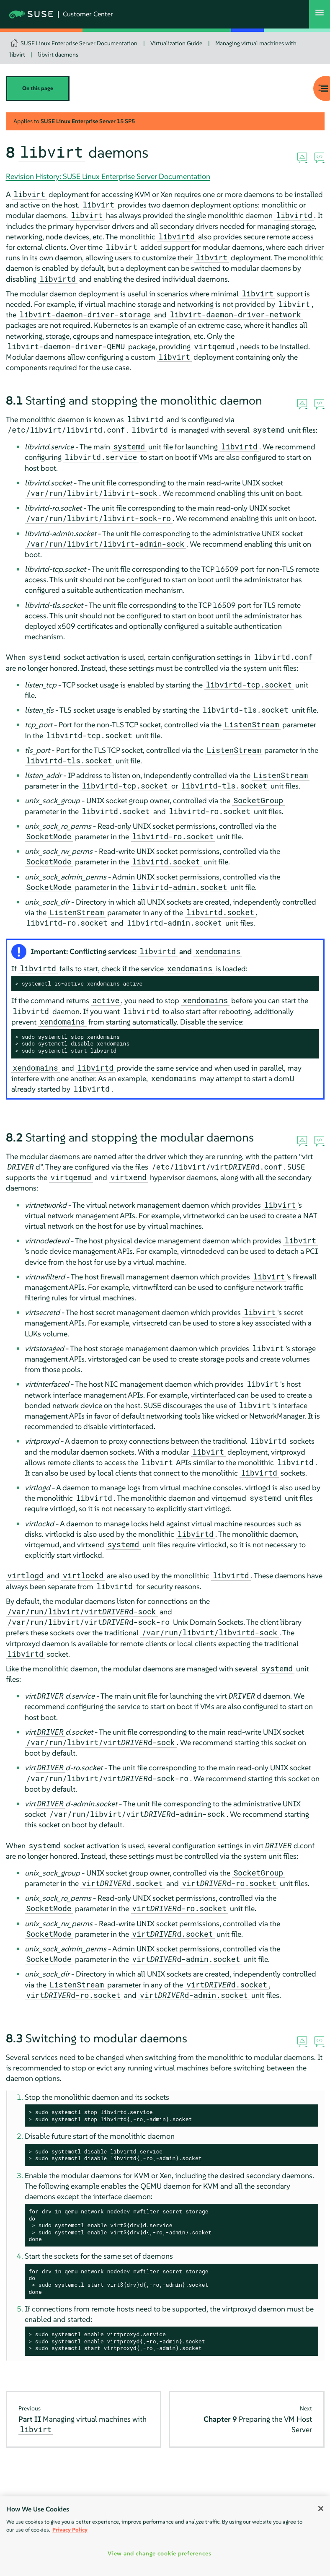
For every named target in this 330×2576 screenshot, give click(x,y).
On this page (37, 88)
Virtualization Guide (176, 43)
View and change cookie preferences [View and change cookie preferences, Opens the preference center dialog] (159, 2553)
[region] (165, 2536)
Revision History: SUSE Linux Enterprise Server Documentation (108, 176)
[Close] (321, 2508)
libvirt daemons (58, 54)
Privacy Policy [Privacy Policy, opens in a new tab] (70, 2529)
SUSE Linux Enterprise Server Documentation (79, 43)
